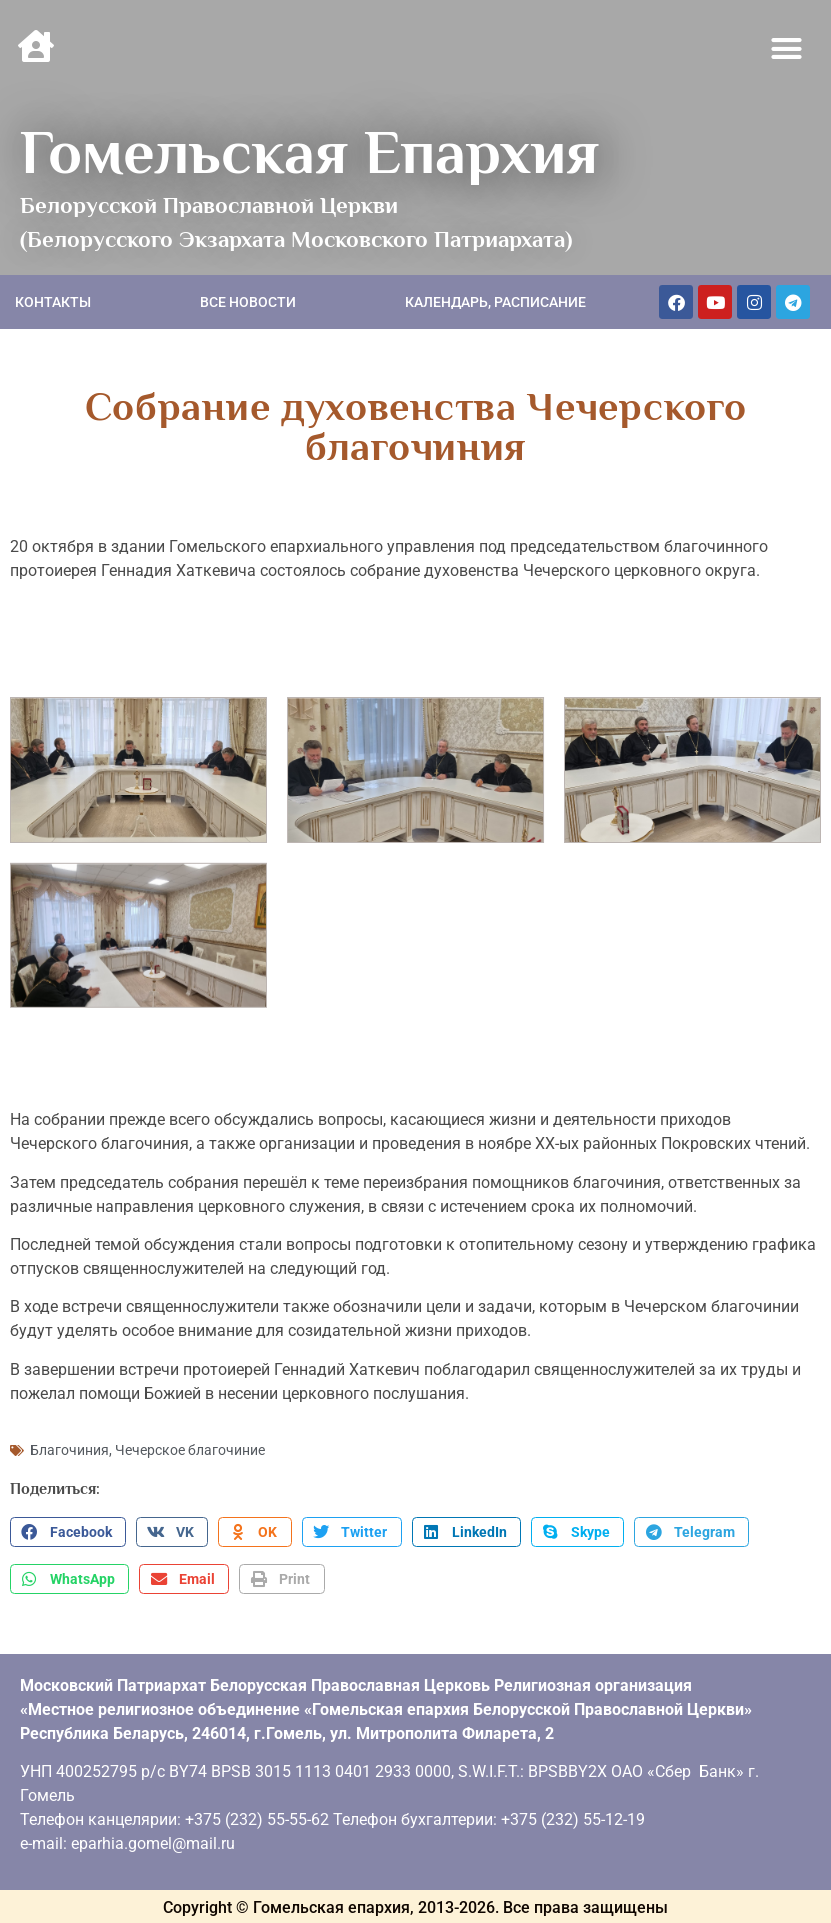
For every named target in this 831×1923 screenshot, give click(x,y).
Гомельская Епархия (309, 152)
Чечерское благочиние (190, 1449)
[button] (787, 49)
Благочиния (69, 1449)
